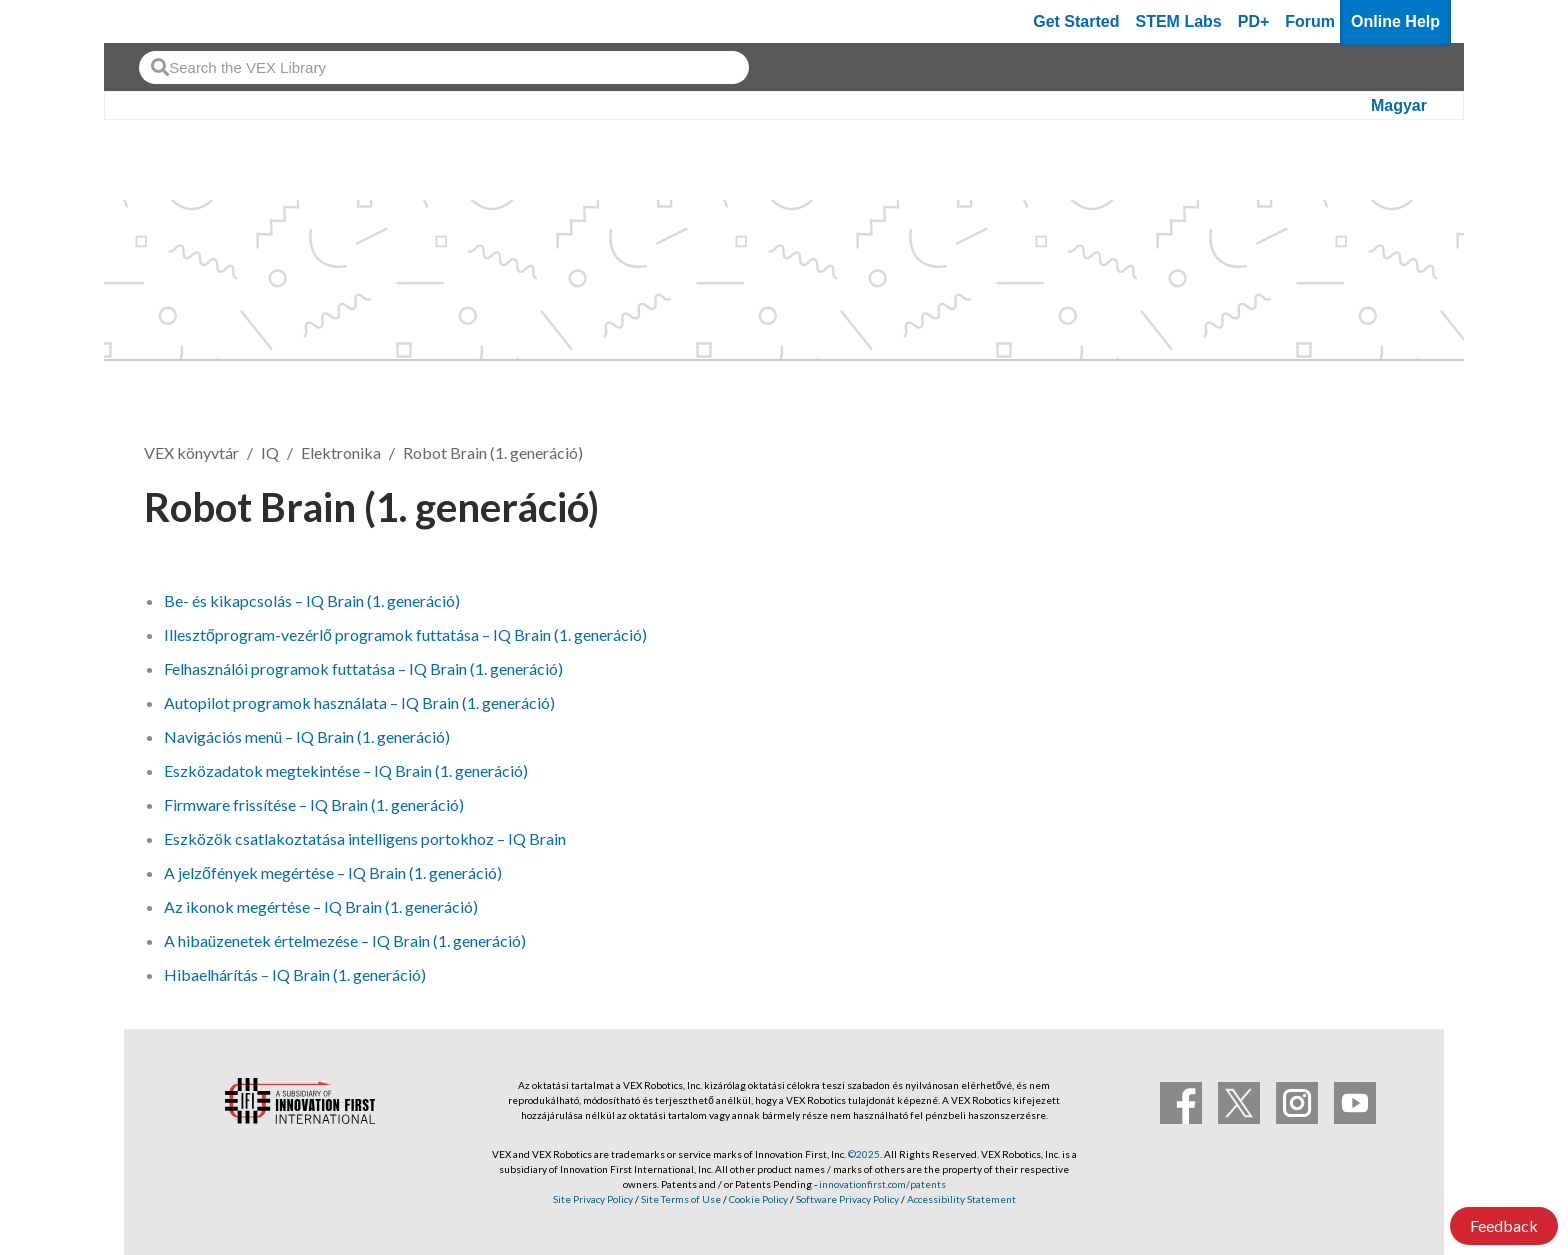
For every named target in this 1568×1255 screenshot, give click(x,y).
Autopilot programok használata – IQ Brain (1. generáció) (359, 702)
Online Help (1395, 21)
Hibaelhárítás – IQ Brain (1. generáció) (295, 974)
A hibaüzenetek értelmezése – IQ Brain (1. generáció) (345, 940)
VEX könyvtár (191, 452)
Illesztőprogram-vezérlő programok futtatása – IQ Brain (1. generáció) (405, 634)
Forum (1310, 21)
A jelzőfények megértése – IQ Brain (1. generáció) (333, 872)
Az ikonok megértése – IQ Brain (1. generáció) (321, 906)
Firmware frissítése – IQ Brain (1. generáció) (314, 804)
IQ (270, 452)
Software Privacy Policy (847, 1199)
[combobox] (444, 67)
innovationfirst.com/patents (882, 1184)
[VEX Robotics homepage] (158, 21)
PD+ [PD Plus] (1254, 21)
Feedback (1504, 1225)
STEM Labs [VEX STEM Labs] (1179, 21)
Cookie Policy (758, 1199)
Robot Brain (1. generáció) (493, 452)
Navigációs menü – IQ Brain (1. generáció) (307, 736)
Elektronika (341, 452)
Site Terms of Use (680, 1199)
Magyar (1399, 105)
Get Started (1076, 21)
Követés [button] (1368, 503)
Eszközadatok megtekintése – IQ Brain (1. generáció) (346, 770)
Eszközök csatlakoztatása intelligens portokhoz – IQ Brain (365, 838)
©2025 (864, 1154)
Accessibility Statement (961, 1199)
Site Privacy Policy (593, 1199)
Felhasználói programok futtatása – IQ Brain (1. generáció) (363, 668)
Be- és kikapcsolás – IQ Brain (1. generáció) (312, 600)
